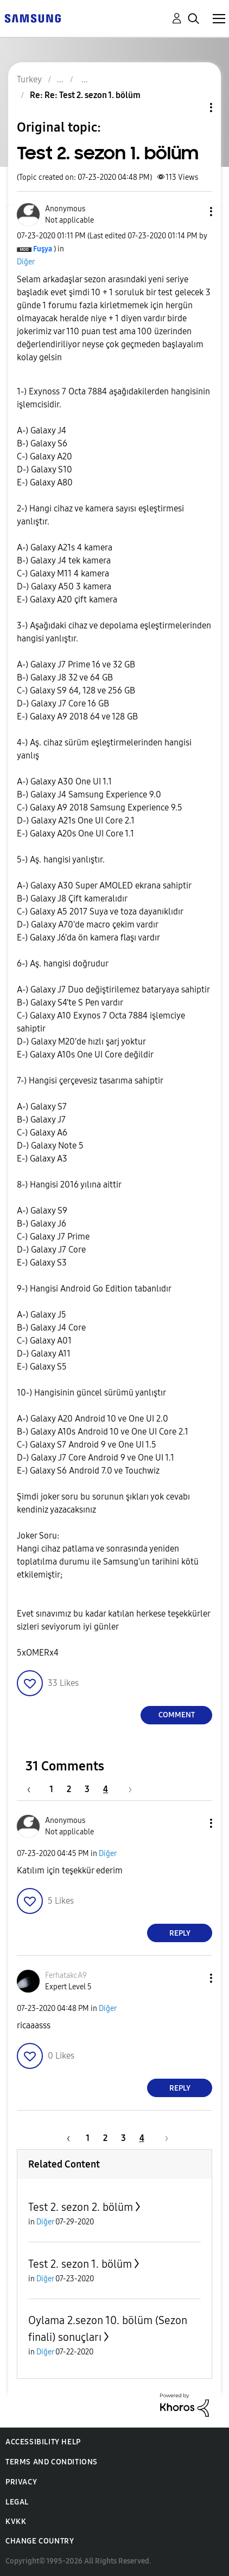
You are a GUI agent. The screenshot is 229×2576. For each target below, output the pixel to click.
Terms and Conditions (51, 2462)
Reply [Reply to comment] (179, 1933)
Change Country (39, 2541)
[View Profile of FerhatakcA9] (66, 1975)
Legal (17, 2502)
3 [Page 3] (87, 1789)
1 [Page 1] (51, 1789)
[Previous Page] (34, 1789)
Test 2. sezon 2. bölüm (80, 2207)
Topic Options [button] (192, 107)
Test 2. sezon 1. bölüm (80, 2263)
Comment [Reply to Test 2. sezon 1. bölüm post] (176, 1715)
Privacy (21, 2482)
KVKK (15, 2521)
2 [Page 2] (69, 1789)
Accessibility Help (43, 2442)
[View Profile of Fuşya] (42, 249)
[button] (193, 211)
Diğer (26, 262)
